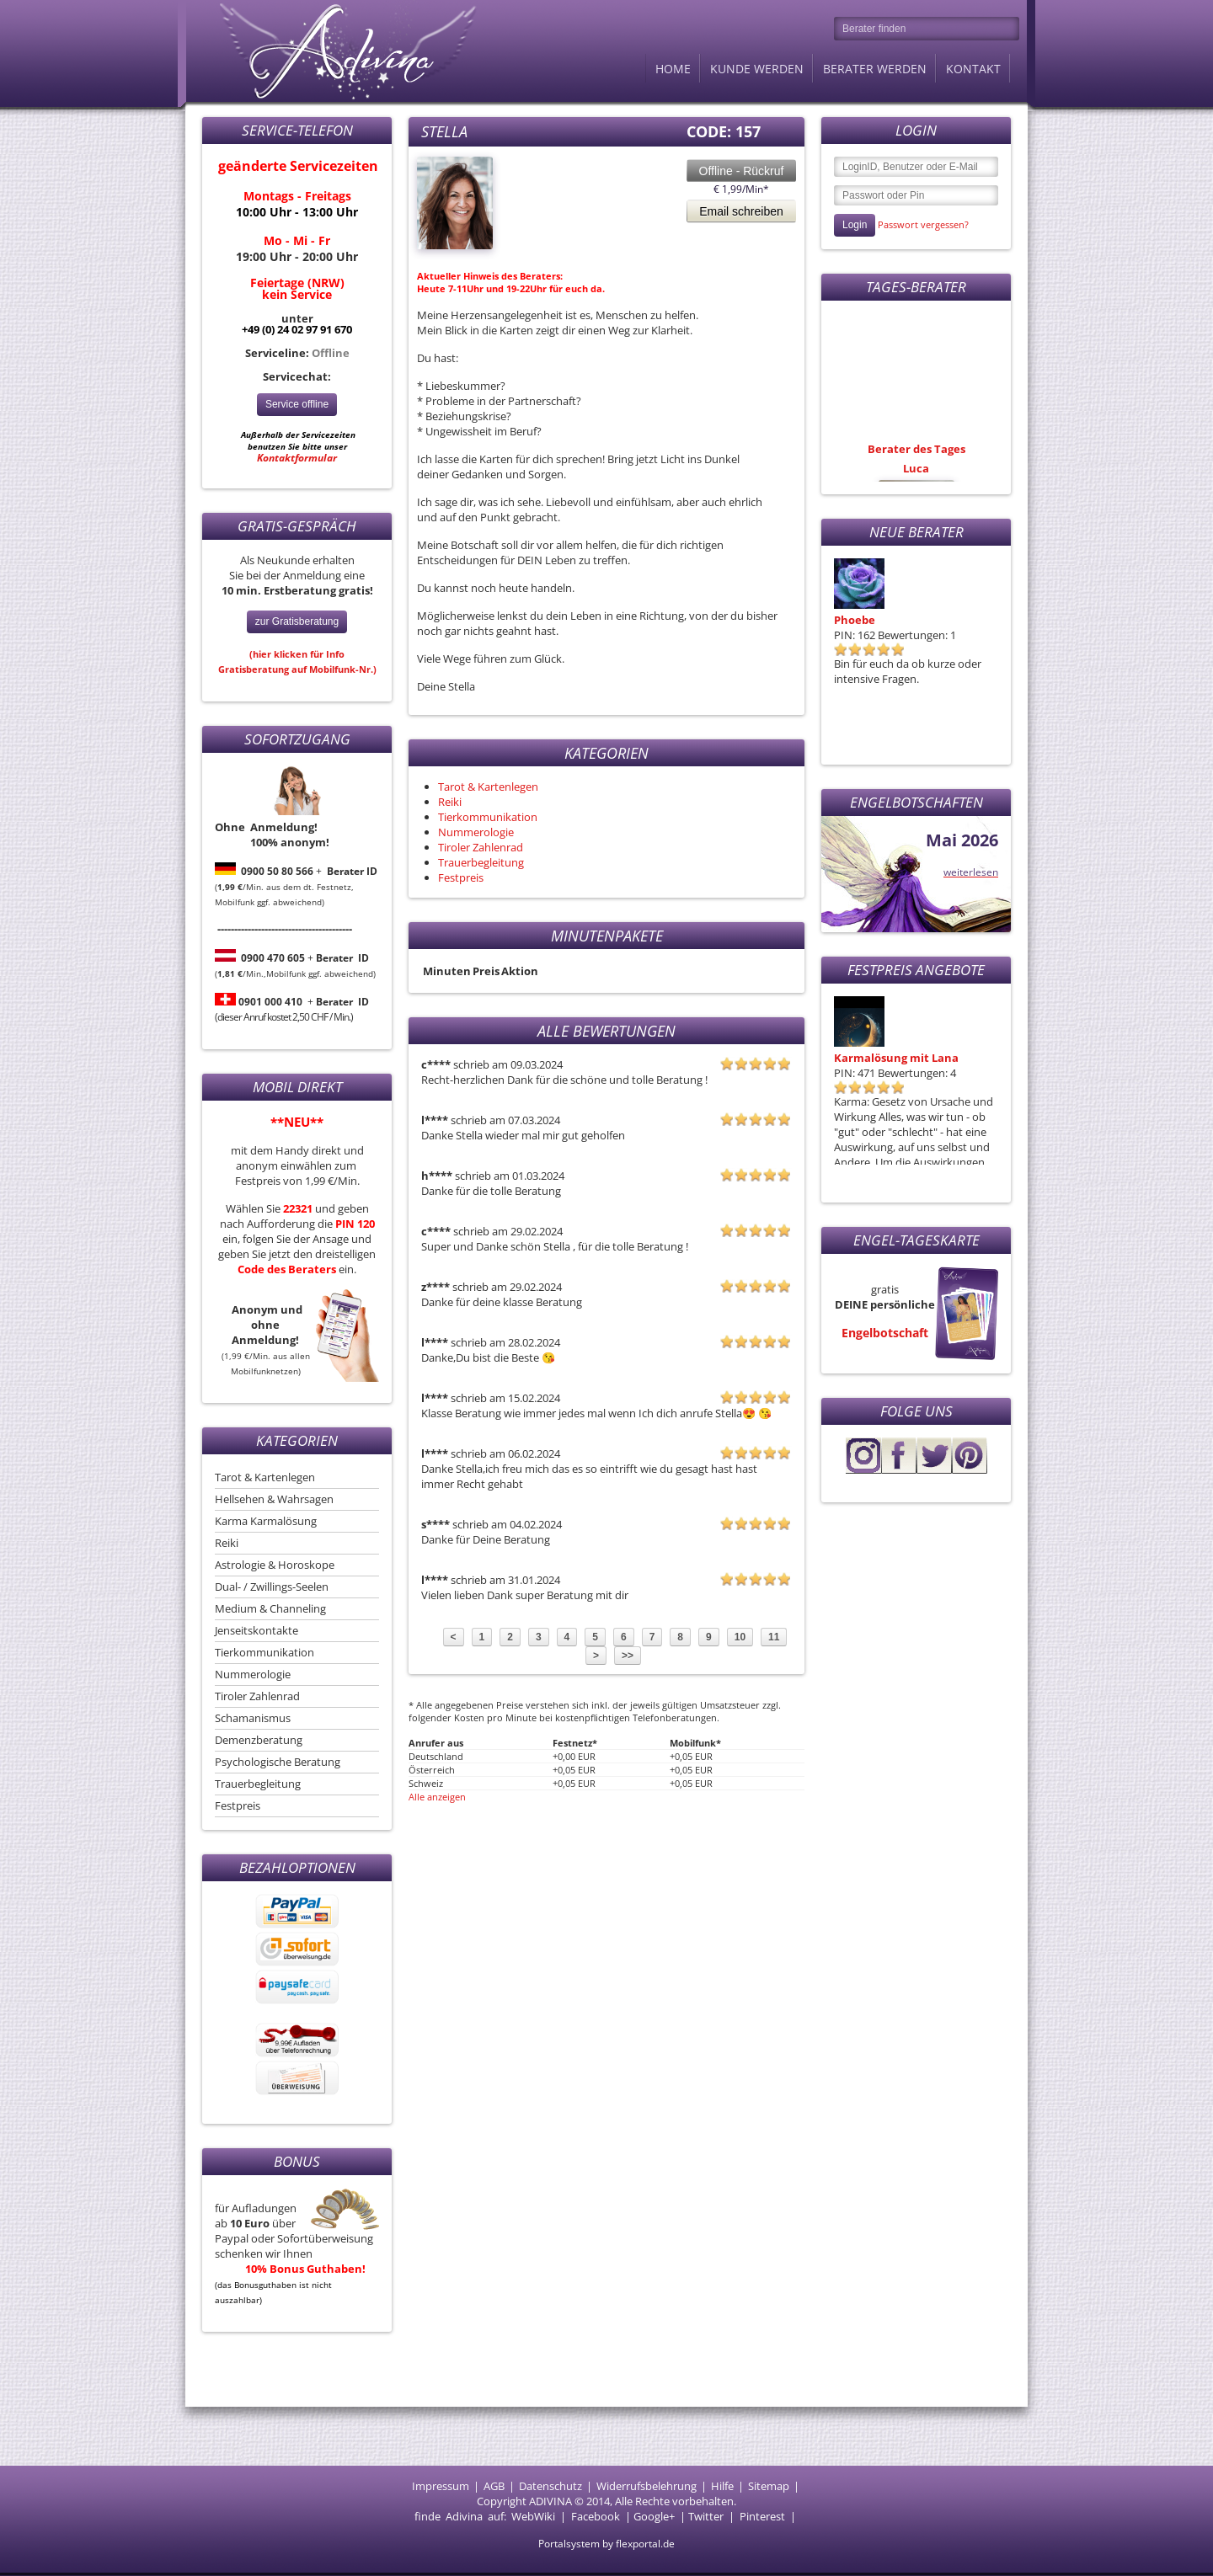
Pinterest (762, 2516)
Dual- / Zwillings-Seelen (272, 1586)
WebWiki (533, 2516)
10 (740, 1637)
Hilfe (722, 2485)
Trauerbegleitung (258, 1783)
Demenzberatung (258, 1739)
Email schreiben (741, 211)
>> (627, 1655)
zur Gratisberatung (297, 621)
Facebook (595, 2516)
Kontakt (973, 69)
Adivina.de (332, 50)
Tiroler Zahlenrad (257, 1696)
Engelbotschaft (885, 1333)
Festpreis (237, 1805)
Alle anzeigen (437, 1796)
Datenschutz (550, 2485)
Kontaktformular (297, 458)
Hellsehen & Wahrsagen (274, 1499)
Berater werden (875, 69)
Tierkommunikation (264, 1652)
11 (773, 1637)
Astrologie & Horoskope (274, 1564)
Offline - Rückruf (741, 171)
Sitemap (768, 2485)
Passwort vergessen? (923, 224)
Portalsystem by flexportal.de (606, 2543)
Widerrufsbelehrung (646, 2485)
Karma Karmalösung (266, 1520)
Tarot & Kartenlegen (265, 1477)
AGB (494, 2485)
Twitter (706, 2516)
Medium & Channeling (270, 1608)
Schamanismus (253, 1717)
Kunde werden (757, 69)
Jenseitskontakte (256, 1630)
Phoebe (854, 619)
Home (673, 69)
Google (651, 2516)
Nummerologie (253, 1674)
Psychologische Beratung (277, 1761)
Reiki (226, 1542)
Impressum (440, 2485)
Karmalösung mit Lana (896, 1057)
